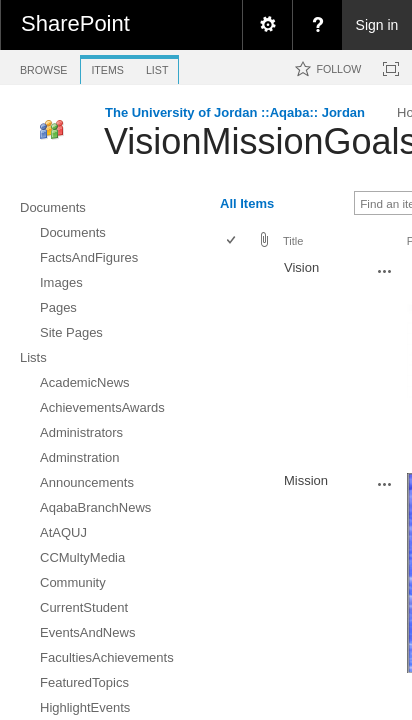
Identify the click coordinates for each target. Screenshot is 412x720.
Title (293, 241)
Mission (306, 480)
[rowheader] (236, 361)
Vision (301, 267)
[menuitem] (267, 25)
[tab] (43, 66)
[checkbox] (232, 241)
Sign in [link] (377, 25)
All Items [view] (247, 203)
